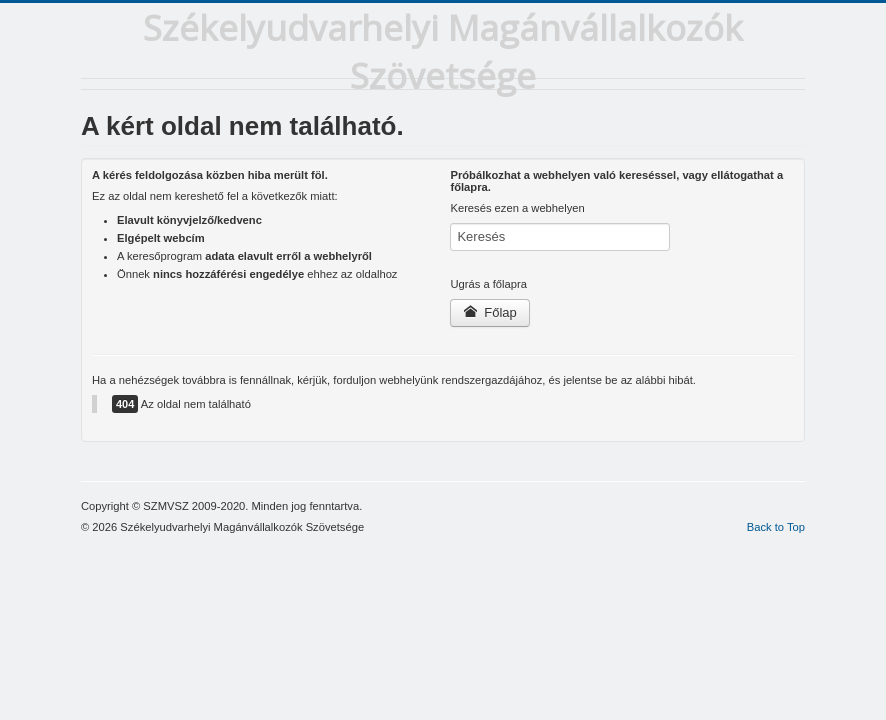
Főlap (489, 312)
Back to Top (776, 527)
